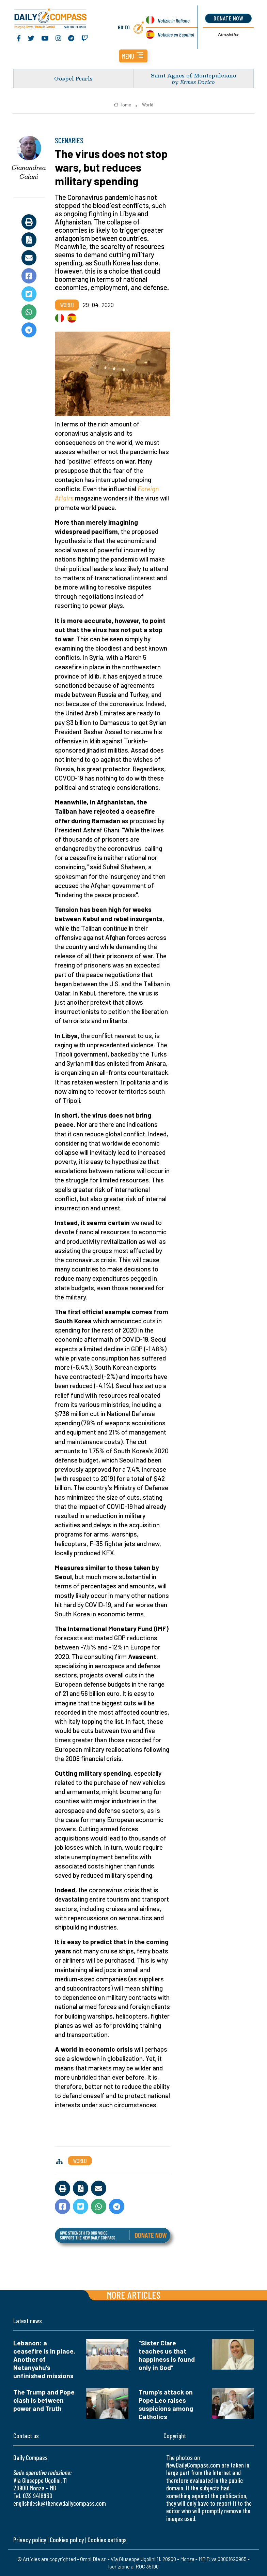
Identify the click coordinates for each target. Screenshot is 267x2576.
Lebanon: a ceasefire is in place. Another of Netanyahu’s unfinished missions (44, 2359)
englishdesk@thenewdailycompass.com (59, 2503)
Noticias (176, 34)
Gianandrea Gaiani (29, 172)
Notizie (174, 20)
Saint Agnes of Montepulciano (193, 75)
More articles (133, 2295)
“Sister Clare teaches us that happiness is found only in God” (167, 2355)
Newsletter (228, 34)
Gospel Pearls (73, 78)
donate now (228, 18)
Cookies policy (67, 2540)
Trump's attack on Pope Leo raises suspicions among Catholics (166, 2404)
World (147, 104)
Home (122, 104)
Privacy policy (29, 2540)
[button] (133, 55)
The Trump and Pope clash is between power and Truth (44, 2400)
